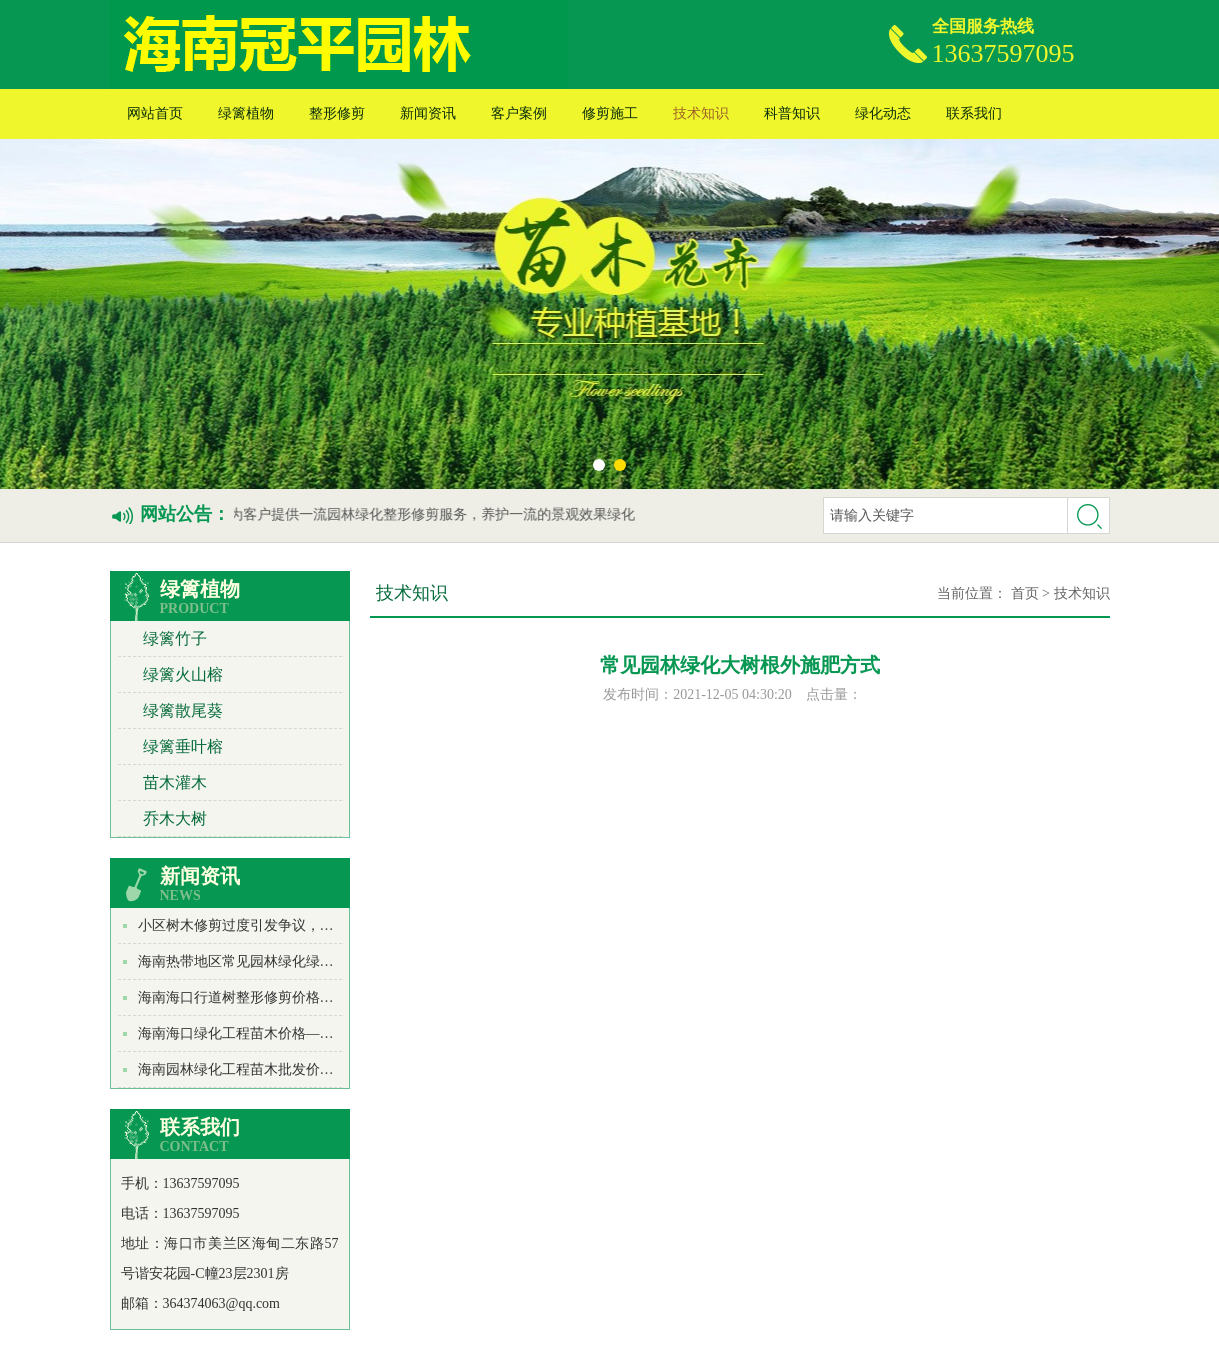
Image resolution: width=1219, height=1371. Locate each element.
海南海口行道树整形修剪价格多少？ (250, 997)
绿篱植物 (246, 113)
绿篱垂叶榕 (183, 746)
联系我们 (974, 113)
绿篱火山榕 (183, 674)
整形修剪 (337, 113)
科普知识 (792, 113)
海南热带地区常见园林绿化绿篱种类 (250, 961)
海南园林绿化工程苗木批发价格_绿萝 (253, 1069)
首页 (1025, 593)
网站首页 (155, 113)
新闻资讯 (428, 113)
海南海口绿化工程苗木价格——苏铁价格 (264, 1033)
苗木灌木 (175, 782)
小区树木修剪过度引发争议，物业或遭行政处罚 (285, 925)
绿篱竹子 (175, 638)
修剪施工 (610, 113)
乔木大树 (175, 818)
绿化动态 (883, 113)
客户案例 (519, 113)
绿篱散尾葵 (183, 710)
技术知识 (701, 113)
